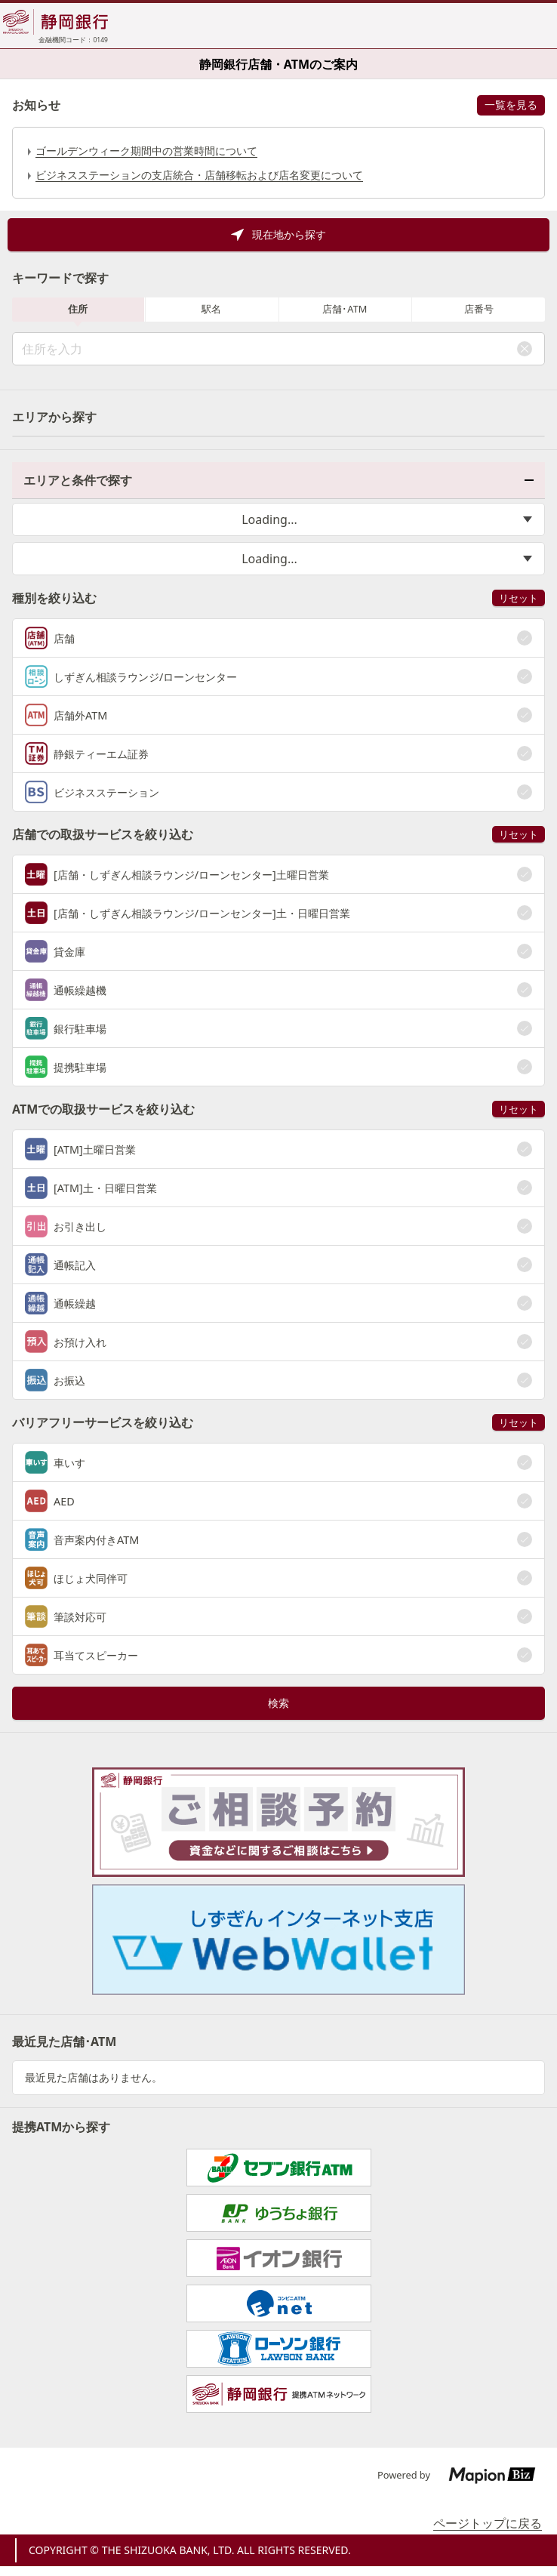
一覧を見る (511, 104)
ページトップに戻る (487, 2523)
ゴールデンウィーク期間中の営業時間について (146, 150)
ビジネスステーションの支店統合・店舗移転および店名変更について (199, 175)
